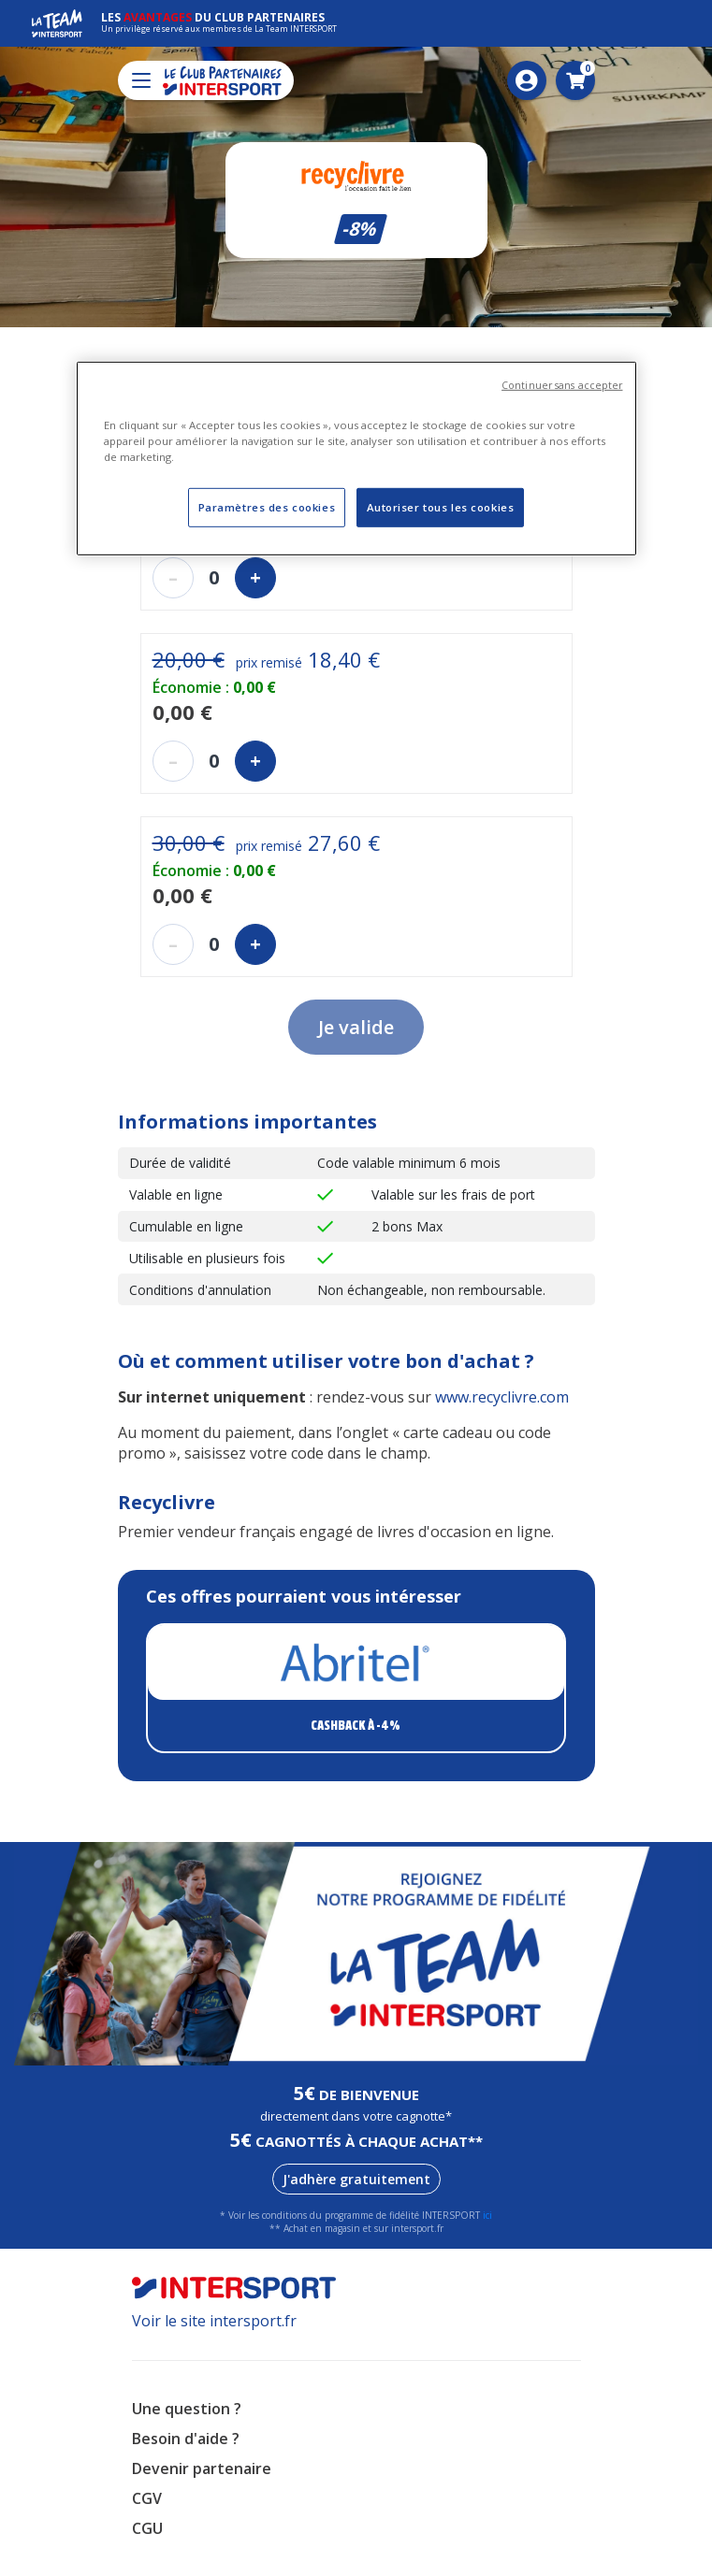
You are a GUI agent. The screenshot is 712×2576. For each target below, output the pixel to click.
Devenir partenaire (201, 2468)
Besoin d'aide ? (186, 2438)
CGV (147, 2498)
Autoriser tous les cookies (441, 507)
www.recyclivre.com (502, 1397)
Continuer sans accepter (561, 385)
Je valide (356, 1027)
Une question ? (186, 2408)
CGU (147, 2528)
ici (487, 2215)
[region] (356, 458)
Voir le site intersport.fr (214, 2320)
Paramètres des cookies (267, 507)
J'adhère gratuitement (356, 2179)
